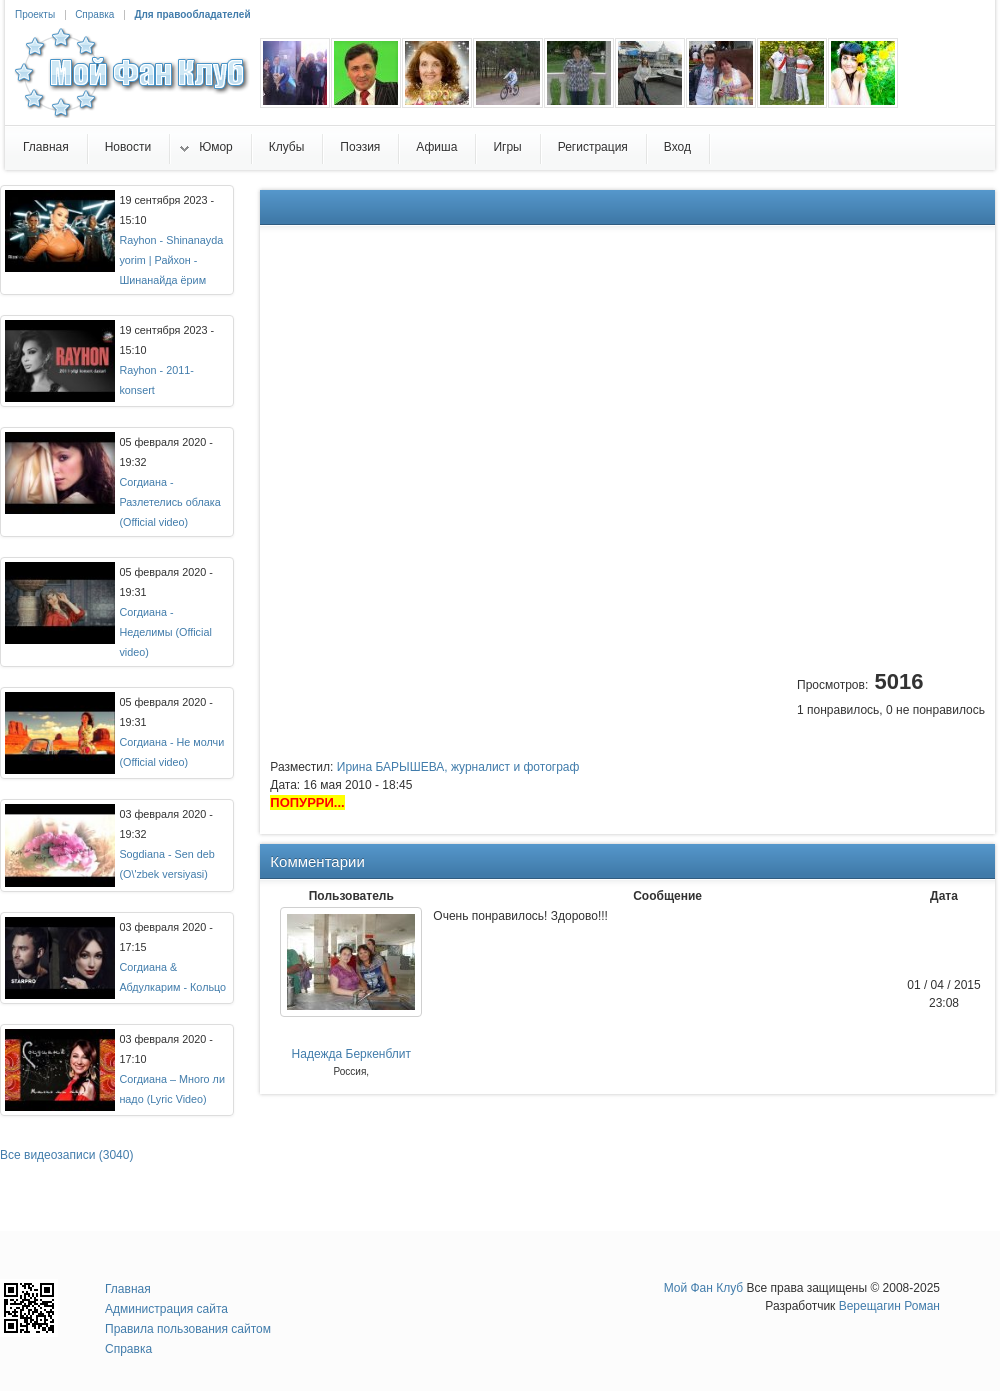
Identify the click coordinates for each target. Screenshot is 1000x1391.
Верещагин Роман (889, 1306)
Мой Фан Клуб (704, 1288)
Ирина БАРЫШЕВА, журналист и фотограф (458, 767)
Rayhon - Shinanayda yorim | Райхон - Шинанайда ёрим (171, 260)
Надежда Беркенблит (351, 1054)
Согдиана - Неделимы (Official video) (165, 632)
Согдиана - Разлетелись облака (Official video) (169, 502)
